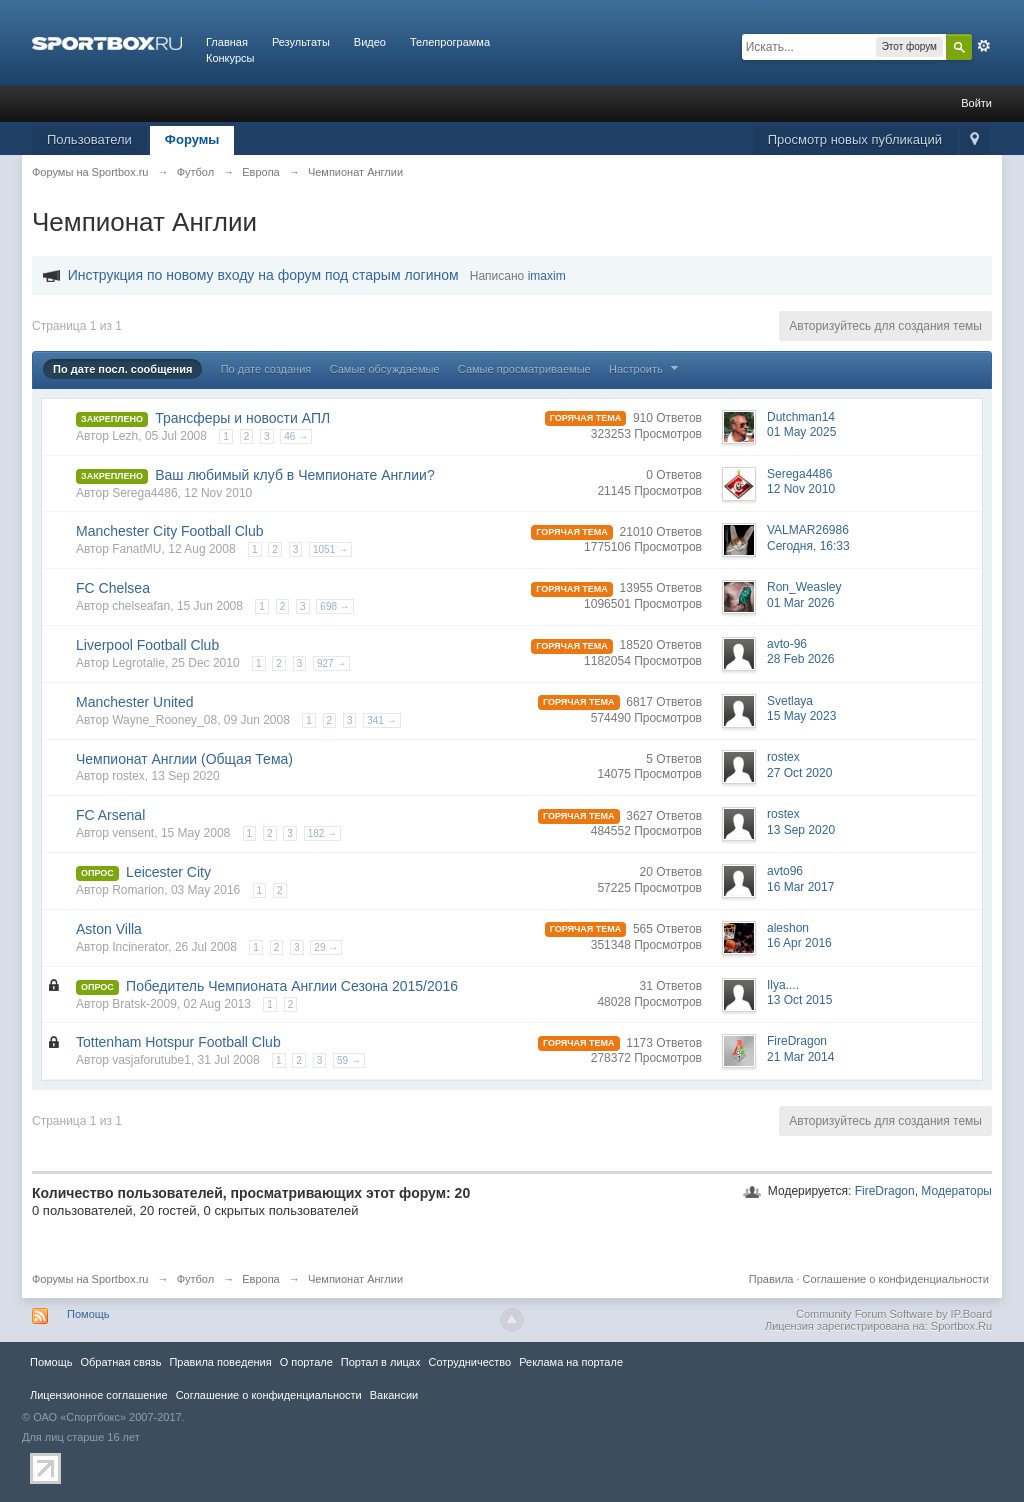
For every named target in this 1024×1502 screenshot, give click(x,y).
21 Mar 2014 (800, 1057)
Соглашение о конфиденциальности (896, 1279)
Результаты (301, 42)
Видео (370, 42)
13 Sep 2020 (801, 830)
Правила (771, 1279)
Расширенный (984, 46)
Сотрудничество (469, 1362)
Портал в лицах (381, 1362)
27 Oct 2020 (799, 773)
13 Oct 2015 (799, 1000)
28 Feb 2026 (800, 659)
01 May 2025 (801, 432)
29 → (326, 947)
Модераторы (956, 1191)
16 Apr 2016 (799, 943)
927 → (331, 663)
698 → (334, 606)
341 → (381, 720)
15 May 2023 (801, 716)
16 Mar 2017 (800, 887)
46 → (296, 436)
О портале (306, 1362)
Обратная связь (120, 1362)
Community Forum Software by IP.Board (894, 1314)
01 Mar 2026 (800, 603)
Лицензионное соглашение (99, 1395)
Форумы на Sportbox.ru (90, 1279)
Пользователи (89, 139)
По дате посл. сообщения (122, 369)
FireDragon (885, 1191)
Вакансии (394, 1395)
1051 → (330, 549)
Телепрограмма (450, 42)
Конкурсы (230, 58)
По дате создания (266, 369)
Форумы (192, 139)
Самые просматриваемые (524, 369)
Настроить (646, 369)
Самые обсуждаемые (385, 369)
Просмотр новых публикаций (855, 139)
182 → (322, 833)
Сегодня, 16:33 (808, 546)
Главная (227, 42)
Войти (976, 103)
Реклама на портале (571, 1362)
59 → (349, 1060)
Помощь (88, 1314)
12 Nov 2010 (801, 489)
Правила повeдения (220, 1362)
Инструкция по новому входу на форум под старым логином (263, 275)
